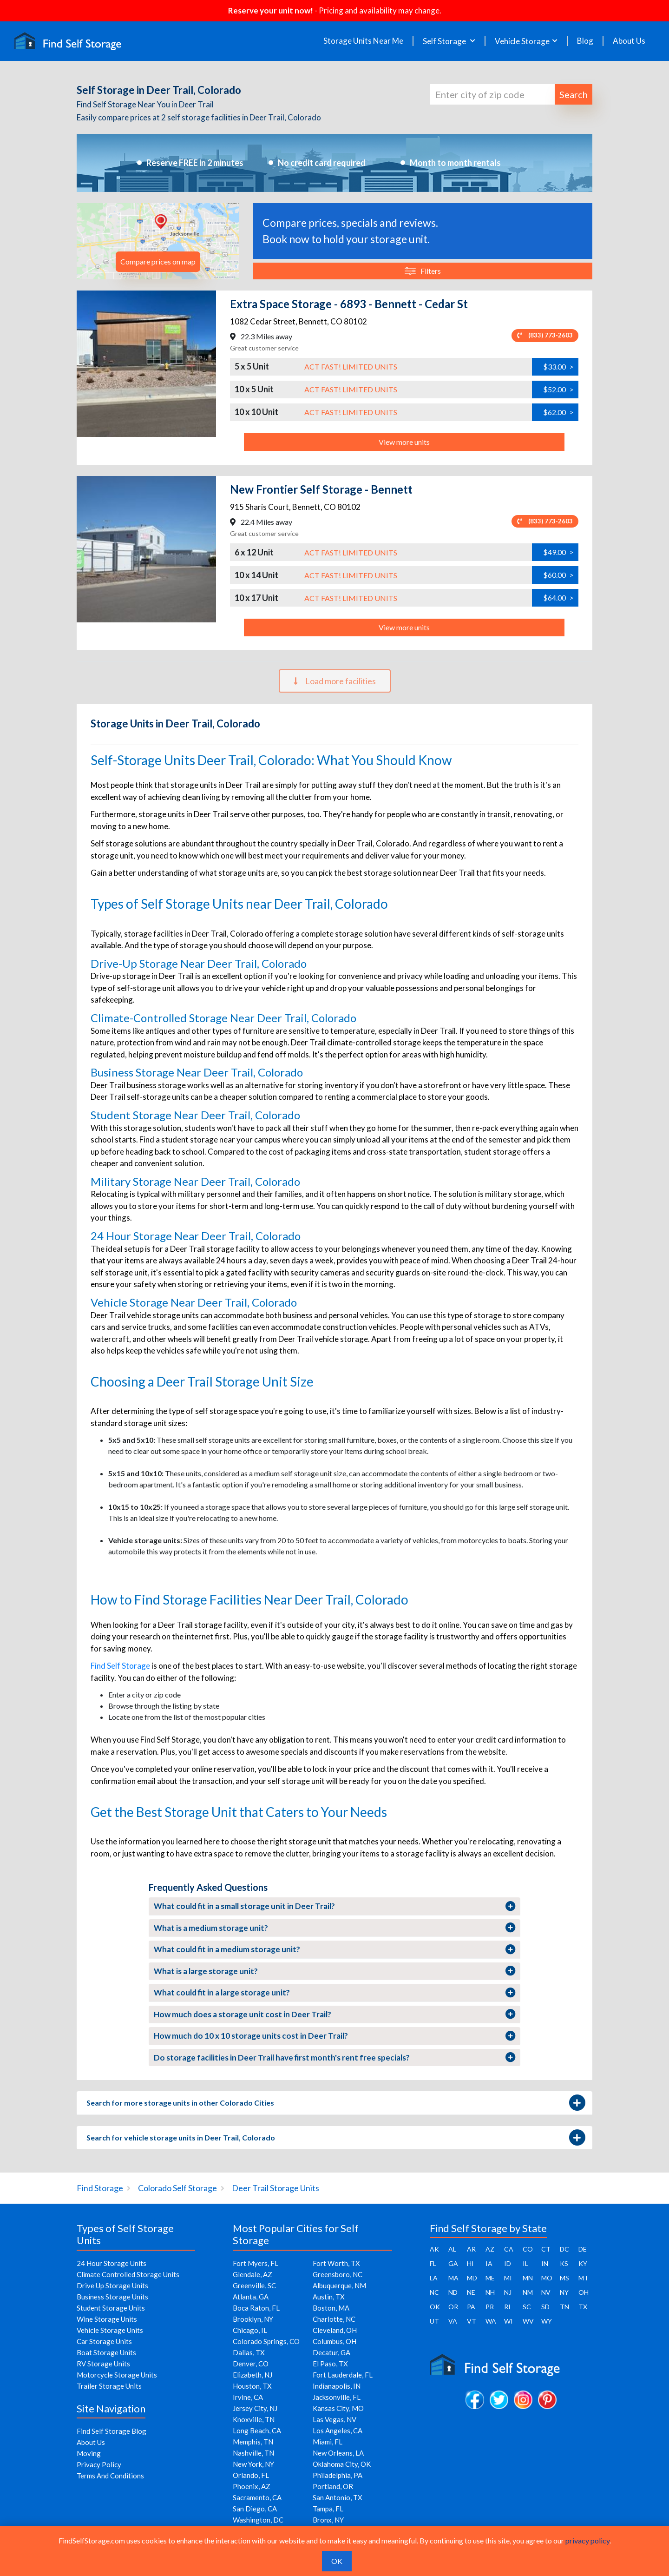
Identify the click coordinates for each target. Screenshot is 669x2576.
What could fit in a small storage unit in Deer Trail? (335, 1906)
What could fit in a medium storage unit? (335, 1949)
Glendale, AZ (252, 2274)
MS (564, 2278)
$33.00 (558, 366)
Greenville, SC (254, 2285)
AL (452, 2249)
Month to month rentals (455, 163)
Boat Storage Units (106, 2352)
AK (434, 2249)
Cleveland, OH (335, 2330)
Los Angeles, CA (337, 2430)
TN (564, 2307)
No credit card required (322, 163)
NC (434, 2292)
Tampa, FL (328, 2508)
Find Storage (100, 2188)
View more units (404, 441)
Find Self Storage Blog (111, 2431)
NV (546, 2292)
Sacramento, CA (257, 2497)
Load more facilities (335, 681)
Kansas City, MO (338, 2408)
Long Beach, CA (257, 2430)
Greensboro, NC (337, 2274)
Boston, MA (331, 2308)
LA (434, 2278)
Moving (89, 2453)
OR (453, 2307)
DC (564, 2249)
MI (508, 2278)
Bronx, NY (328, 2520)
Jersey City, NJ (255, 2408)
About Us (629, 41)
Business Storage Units (112, 2296)
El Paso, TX (330, 2363)
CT (546, 2249)
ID (507, 2263)
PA (471, 2307)
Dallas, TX (249, 2352)
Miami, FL (327, 2441)
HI (470, 2263)
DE (582, 2249)
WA (490, 2321)
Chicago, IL (250, 2330)
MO (546, 2278)
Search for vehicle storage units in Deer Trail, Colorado (334, 2138)
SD (545, 2307)
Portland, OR (333, 2486)
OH (583, 2292)
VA (452, 2321)
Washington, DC (258, 2520)
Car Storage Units (104, 2341)
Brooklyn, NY (253, 2319)
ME (490, 2278)
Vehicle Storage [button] (522, 41)
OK (435, 2307)
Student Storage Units (111, 2308)
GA (453, 2263)
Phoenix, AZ (251, 2486)
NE (471, 2292)
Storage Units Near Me (363, 41)
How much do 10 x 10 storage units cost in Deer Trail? (335, 2036)
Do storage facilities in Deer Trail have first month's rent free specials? (335, 2057)
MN (528, 2278)
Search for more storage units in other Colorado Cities (334, 2103)
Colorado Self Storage (177, 2188)
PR (489, 2307)
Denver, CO (251, 2363)
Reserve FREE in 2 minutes (194, 163)
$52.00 (558, 389)
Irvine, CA (248, 2397)
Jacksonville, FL (337, 2397)
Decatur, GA (331, 2352)
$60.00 (558, 575)
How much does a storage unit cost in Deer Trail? (335, 2014)
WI (508, 2321)
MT (583, 2278)
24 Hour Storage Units (111, 2263)
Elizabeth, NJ (252, 2375)
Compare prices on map (158, 261)
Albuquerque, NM (339, 2285)
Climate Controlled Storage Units (128, 2274)
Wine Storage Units (107, 2319)
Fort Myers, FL (255, 2263)
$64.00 (558, 597)
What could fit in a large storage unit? (335, 1993)
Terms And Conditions (110, 2475)
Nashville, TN (253, 2453)
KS (564, 2263)
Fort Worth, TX (336, 2263)
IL (525, 2263)
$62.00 (558, 412)
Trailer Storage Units (109, 2386)
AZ (489, 2249)
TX (582, 2307)
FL (433, 2263)
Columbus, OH (334, 2341)
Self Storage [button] (445, 41)
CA (508, 2249)
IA (488, 2263)
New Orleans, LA (338, 2453)
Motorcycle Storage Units (117, 2375)
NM (528, 2292)
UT (434, 2321)
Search (573, 94)
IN (544, 2263)
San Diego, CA (255, 2508)
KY (582, 2263)
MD (472, 2278)
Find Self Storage (120, 1666)
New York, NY (253, 2464)
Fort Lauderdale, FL (343, 2375)
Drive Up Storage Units (112, 2285)
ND (453, 2292)
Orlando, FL (251, 2475)
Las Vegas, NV (334, 2419)
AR (471, 2249)
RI (507, 2307)
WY (546, 2321)
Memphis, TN (253, 2441)
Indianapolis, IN (337, 2386)
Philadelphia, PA (337, 2475)
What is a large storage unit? (335, 1971)
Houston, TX (252, 2386)
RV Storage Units (103, 2363)
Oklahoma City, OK (342, 2464)
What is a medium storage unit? (335, 1927)
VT (471, 2321)
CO (528, 2249)
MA (453, 2278)
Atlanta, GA (251, 2296)
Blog (585, 41)
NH (490, 2292)
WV (528, 2321)
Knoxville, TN (254, 2419)
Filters (423, 271)
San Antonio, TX (337, 2497)
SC (527, 2307)
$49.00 (558, 552)
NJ (508, 2292)
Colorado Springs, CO (266, 2341)
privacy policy (587, 2540)
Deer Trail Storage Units (275, 2188)
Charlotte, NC (334, 2319)
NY (564, 2292)
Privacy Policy (99, 2464)
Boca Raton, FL (256, 2308)
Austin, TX (329, 2296)
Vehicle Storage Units (110, 2330)
